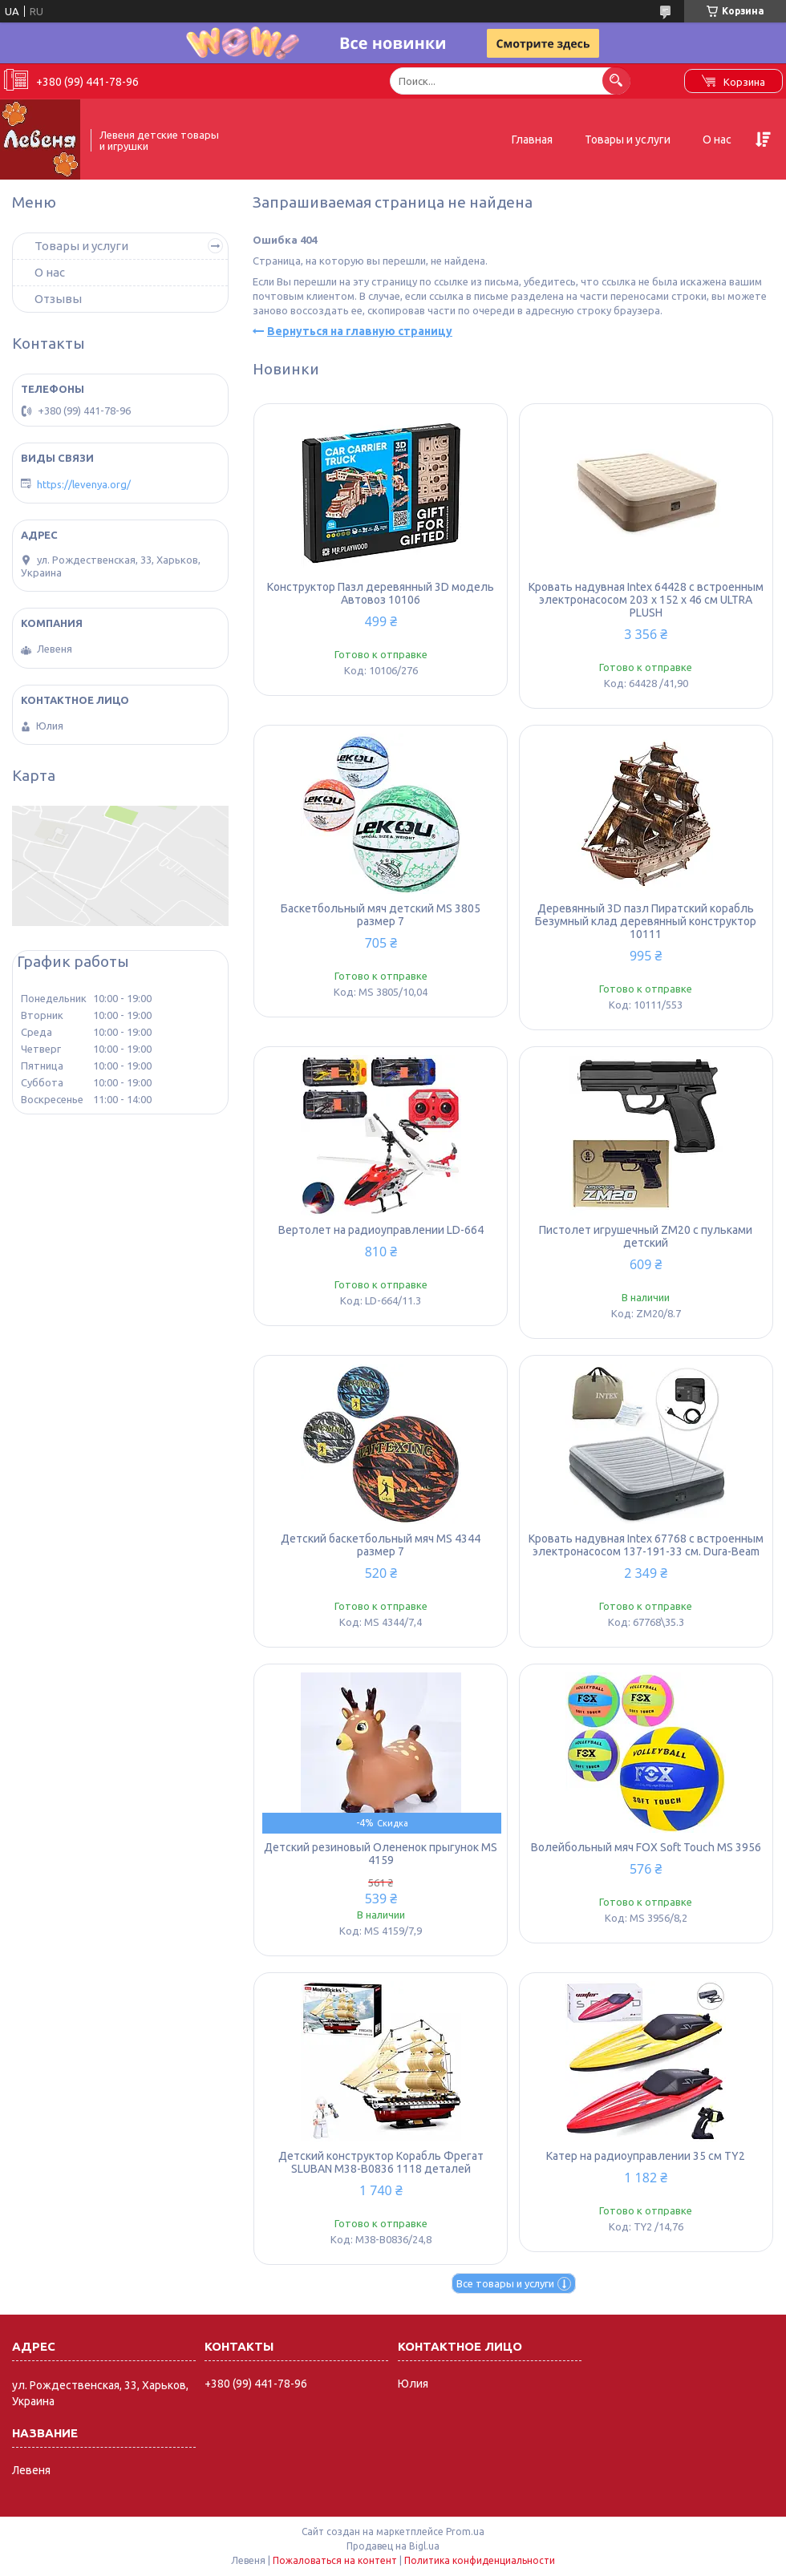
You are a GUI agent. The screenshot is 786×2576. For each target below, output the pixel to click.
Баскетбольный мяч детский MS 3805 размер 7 (380, 915)
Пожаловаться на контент (335, 2560)
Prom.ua (465, 2531)
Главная (532, 139)
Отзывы (58, 298)
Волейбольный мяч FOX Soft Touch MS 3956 (646, 1847)
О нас (717, 139)
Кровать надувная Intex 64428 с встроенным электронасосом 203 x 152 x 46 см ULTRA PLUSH (646, 599)
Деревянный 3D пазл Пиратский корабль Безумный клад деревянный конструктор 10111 (645, 921)
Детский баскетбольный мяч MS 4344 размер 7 (380, 1545)
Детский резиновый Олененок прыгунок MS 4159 (380, 1853)
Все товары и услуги (505, 2283)
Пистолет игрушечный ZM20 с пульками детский (645, 1236)
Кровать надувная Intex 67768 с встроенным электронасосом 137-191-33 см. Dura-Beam (646, 1545)
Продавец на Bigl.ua (393, 2546)
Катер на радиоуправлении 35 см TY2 (645, 2155)
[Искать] (616, 81)
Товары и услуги (628, 139)
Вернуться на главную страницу (359, 331)
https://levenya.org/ (84, 484)
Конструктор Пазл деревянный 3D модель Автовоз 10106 (380, 593)
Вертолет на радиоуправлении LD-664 (381, 1229)
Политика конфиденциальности (479, 2560)
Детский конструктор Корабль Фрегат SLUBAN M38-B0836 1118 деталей (381, 2162)
